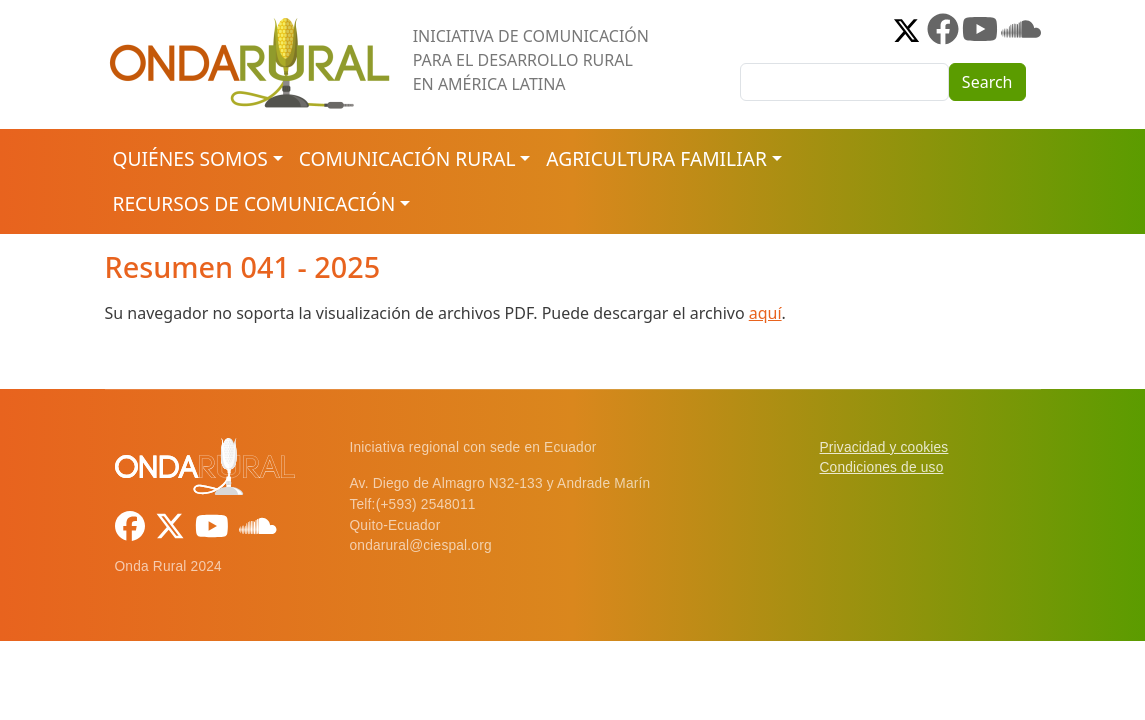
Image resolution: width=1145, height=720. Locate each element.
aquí (765, 313)
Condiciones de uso (882, 467)
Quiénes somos (190, 158)
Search (987, 82)
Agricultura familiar (656, 158)
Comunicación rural (407, 158)
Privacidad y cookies (884, 447)
